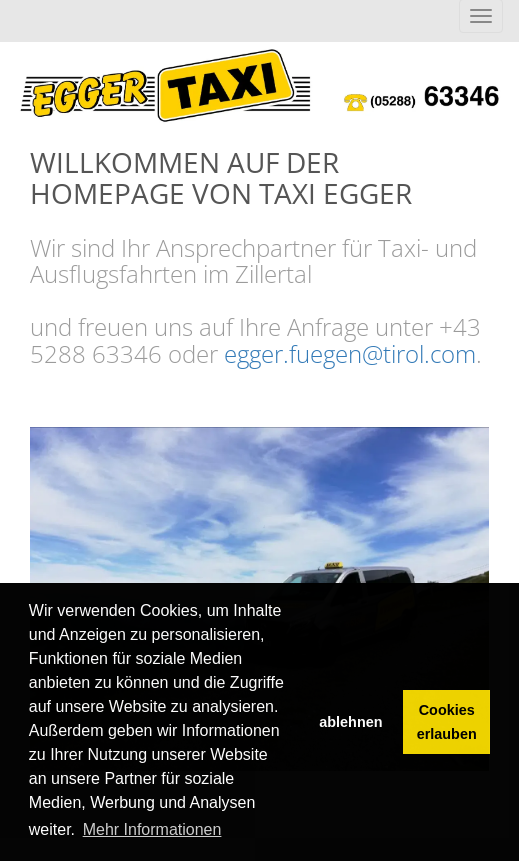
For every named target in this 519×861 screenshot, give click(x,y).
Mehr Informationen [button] (152, 829)
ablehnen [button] (350, 722)
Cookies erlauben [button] (447, 722)
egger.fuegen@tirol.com (350, 353)
